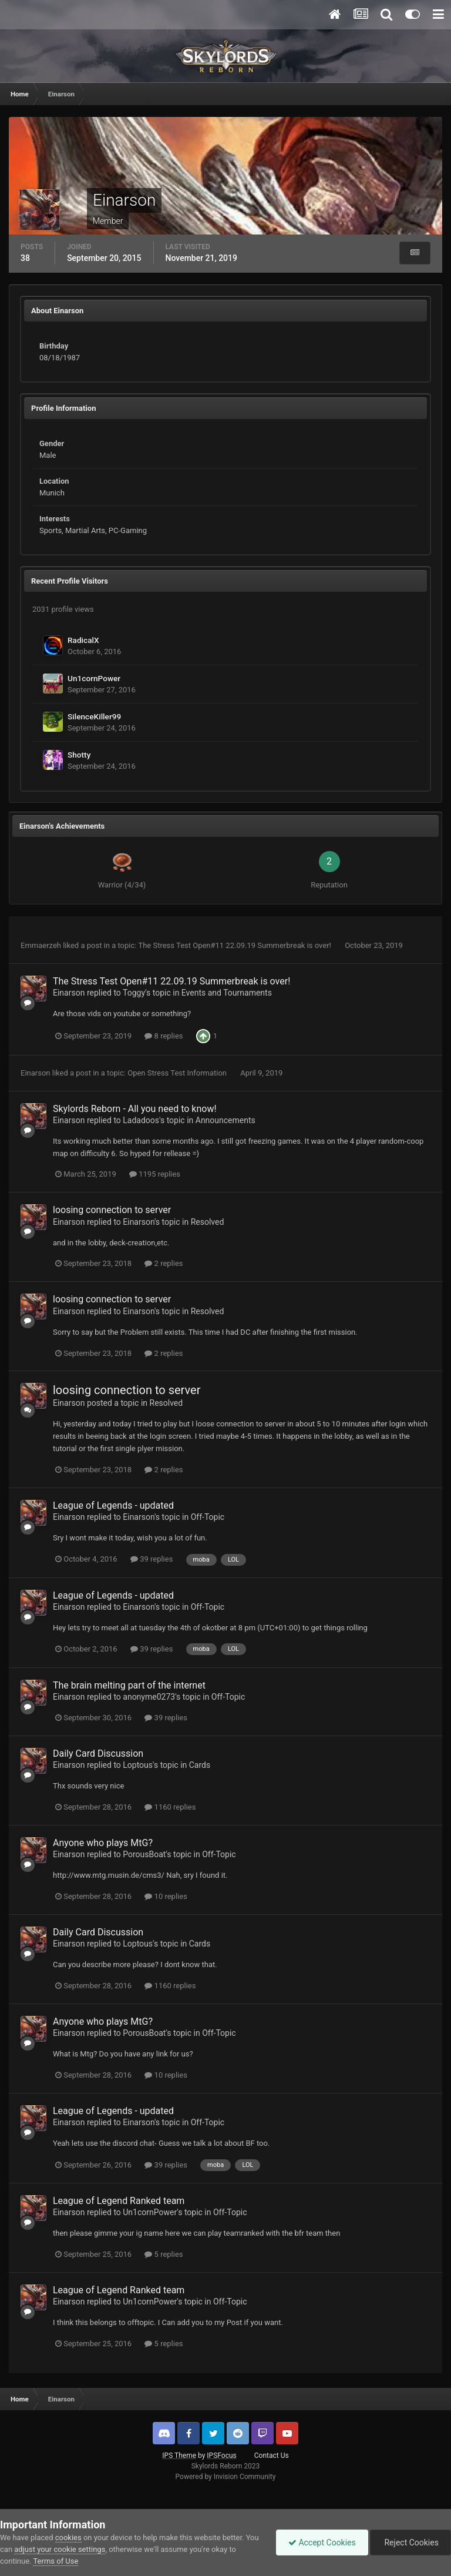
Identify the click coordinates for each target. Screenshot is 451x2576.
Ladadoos (141, 1120)
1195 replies (154, 1174)
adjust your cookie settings (59, 2549)
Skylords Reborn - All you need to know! (135, 1108)
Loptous (138, 1765)
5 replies (163, 2254)
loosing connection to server (112, 1209)
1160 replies (170, 1807)
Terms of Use (55, 2561)
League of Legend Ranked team (118, 2200)
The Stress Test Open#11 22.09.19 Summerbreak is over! (235, 945)
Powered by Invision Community (226, 2477)
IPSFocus (221, 2455)
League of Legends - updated (113, 1505)
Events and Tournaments (226, 992)
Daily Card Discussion (98, 1753)
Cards (199, 1765)
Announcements (225, 1120)
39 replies (151, 1559)
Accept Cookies (322, 2542)
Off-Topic (208, 1517)
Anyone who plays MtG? (103, 1842)
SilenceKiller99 (94, 716)
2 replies (163, 1263)
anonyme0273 (149, 1696)
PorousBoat (144, 1854)
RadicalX (83, 640)
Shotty (79, 754)
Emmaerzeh (41, 945)
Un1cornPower (94, 678)
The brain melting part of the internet (129, 1685)
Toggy (134, 992)
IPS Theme (179, 2455)
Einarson (69, 992)
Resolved (207, 1222)
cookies (68, 2537)
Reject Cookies (410, 2542)
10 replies (165, 1896)
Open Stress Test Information (177, 1072)
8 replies (163, 1035)
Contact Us (271, 2455)
